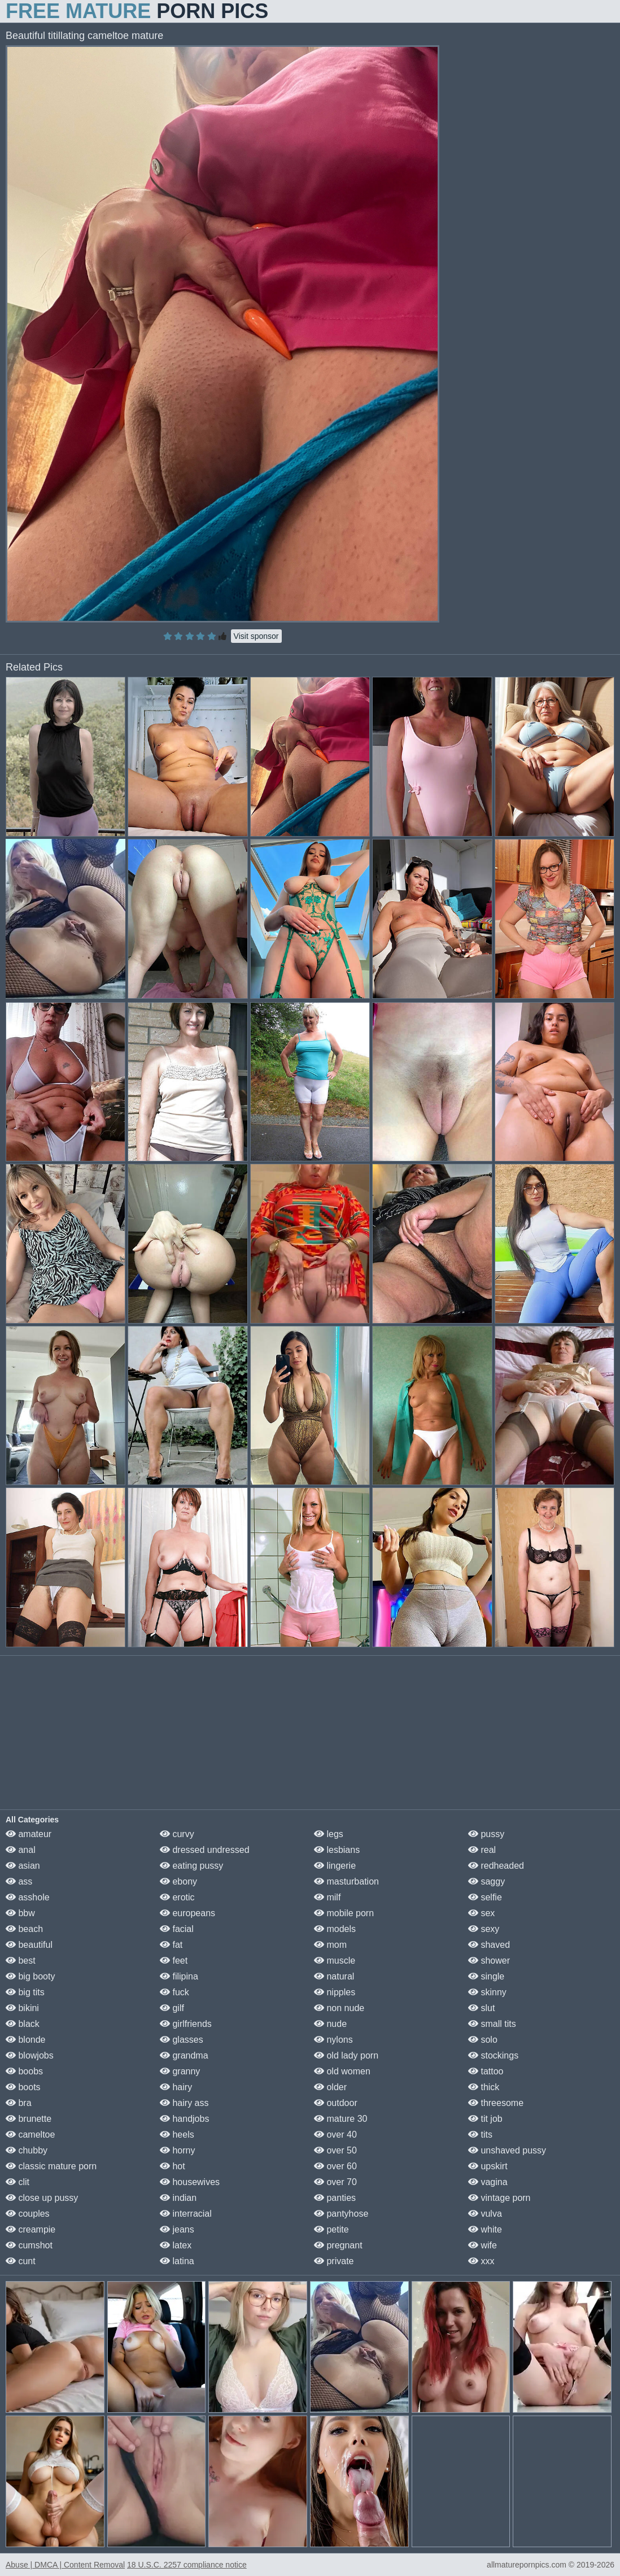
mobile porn (344, 1913)
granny (180, 2071)
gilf (172, 2008)
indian (178, 2198)
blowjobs (30, 2055)
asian (23, 1865)
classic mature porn (51, 2166)
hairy (176, 2087)
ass (19, 1881)
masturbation (346, 1881)
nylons (333, 2039)
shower (489, 1960)
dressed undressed (205, 1850)
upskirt (488, 2166)
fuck (174, 1992)
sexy (483, 1929)
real (482, 1850)
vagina (488, 2182)
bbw (20, 1913)
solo (482, 2039)
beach (24, 1929)
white (485, 2229)
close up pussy (42, 2198)
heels (177, 2134)
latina (177, 2261)
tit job (485, 2119)
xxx (481, 2261)
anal (21, 1850)
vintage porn (499, 2198)
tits (480, 2134)
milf (327, 1897)
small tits (492, 2024)
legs (328, 1834)
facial (177, 1929)
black (23, 2024)
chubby (26, 2150)
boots (23, 2087)
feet (173, 1960)
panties (335, 2198)
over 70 (335, 2182)
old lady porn (346, 2055)
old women (342, 2071)
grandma (184, 2055)
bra (19, 2103)
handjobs (184, 2119)
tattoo (485, 2071)
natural (334, 1976)
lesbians (337, 1850)
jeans (177, 2229)
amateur (28, 1834)
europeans (187, 1913)
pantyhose (341, 2213)
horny (177, 2150)
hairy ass (184, 2103)
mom (330, 1945)
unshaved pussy (507, 2150)
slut (481, 2008)
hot (172, 2166)
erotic (177, 1897)
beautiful (29, 1945)
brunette (28, 2119)
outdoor (335, 2103)
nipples (334, 1992)
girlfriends (186, 2024)
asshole (28, 1897)
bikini (22, 2008)
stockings (493, 2055)
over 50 (335, 2150)
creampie (30, 2229)
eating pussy (191, 1865)
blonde (26, 2039)
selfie (485, 1897)
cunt (21, 2261)
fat (171, 1945)
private (333, 2261)
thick (483, 2087)
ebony (178, 1881)
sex (481, 1913)
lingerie (335, 1865)
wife (482, 2245)
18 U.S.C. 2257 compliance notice (187, 2564)
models (335, 1929)
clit (17, 2182)
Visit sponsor (256, 636)
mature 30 (340, 2119)
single (486, 1976)
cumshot (29, 2245)
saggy (486, 1881)
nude (330, 2024)
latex (175, 2245)
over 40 (335, 2134)
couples (28, 2213)
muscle (334, 1960)
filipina (179, 1976)
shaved (489, 1945)
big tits (25, 1992)
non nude (339, 2008)
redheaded (496, 1865)
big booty (30, 1976)
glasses (181, 2039)
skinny (487, 1992)
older (330, 2087)
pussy (486, 1834)
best (21, 1960)
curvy (177, 1834)
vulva (485, 2213)
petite (331, 2229)
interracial (186, 2213)
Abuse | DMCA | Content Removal (65, 2564)
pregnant (338, 2245)
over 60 (335, 2166)
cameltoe (30, 2134)
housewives (190, 2182)
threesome (495, 2103)
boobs (24, 2071)
